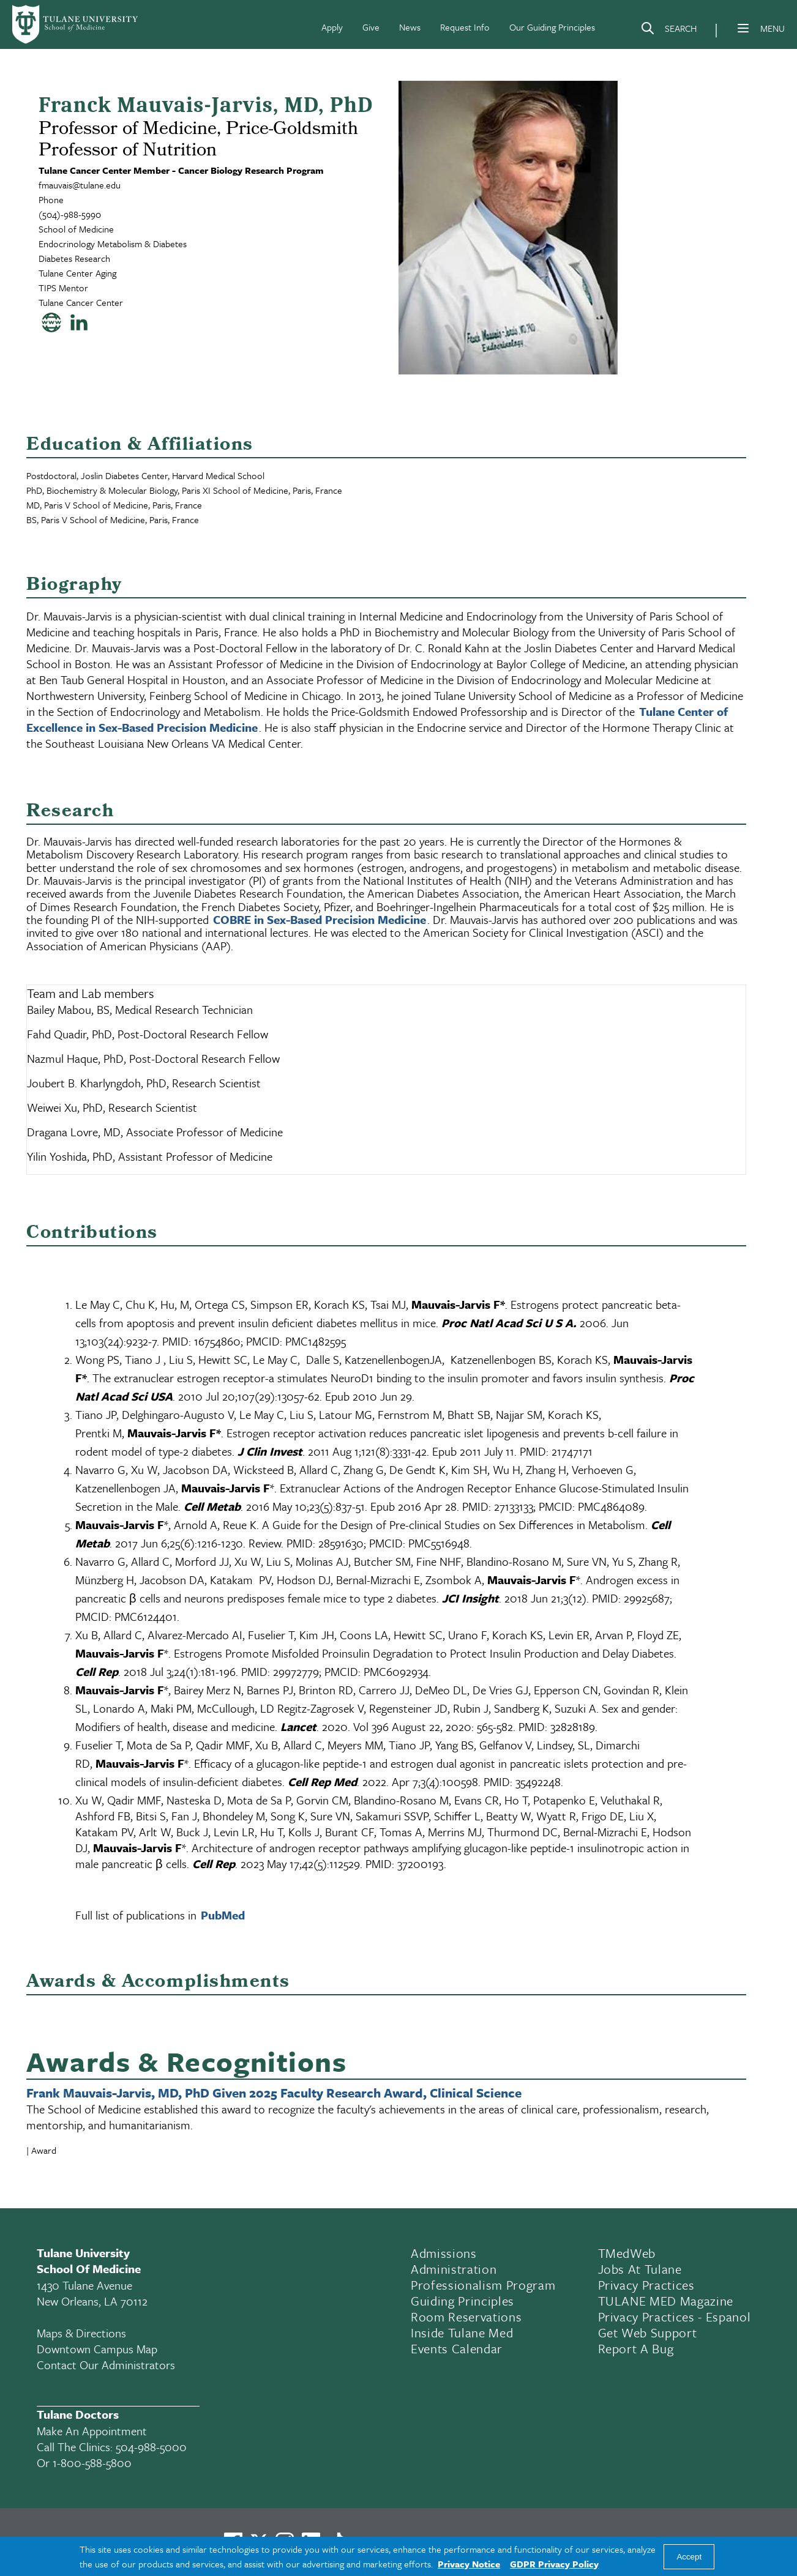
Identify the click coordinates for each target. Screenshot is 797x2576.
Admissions (444, 2253)
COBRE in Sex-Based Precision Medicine (319, 919)
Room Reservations (466, 2316)
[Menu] (743, 28)
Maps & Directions (81, 2333)
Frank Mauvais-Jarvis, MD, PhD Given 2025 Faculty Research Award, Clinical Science (274, 2092)
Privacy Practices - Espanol (674, 2316)
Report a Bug (636, 2348)
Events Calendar (457, 2348)
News (410, 27)
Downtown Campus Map (97, 2348)
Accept (689, 2556)
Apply (332, 27)
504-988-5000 (151, 2446)
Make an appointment (92, 2430)
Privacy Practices (646, 2285)
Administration (453, 2269)
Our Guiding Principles (552, 27)
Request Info (465, 27)
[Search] (668, 30)
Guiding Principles (462, 2300)
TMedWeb (627, 2253)
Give (371, 27)
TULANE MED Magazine (666, 2300)
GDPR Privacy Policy (554, 2563)
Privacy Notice (469, 2563)
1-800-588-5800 (92, 2462)
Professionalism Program (483, 2285)
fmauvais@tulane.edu (80, 185)
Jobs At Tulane (640, 2269)
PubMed (223, 1915)
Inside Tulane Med (462, 2332)
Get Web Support (647, 2332)
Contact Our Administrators (106, 2364)
